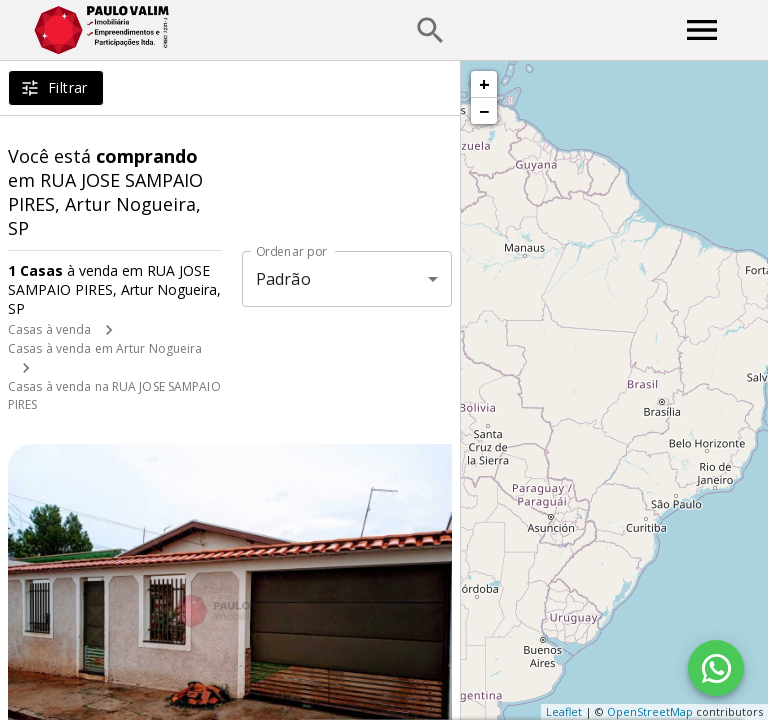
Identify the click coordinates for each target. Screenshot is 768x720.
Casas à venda (49, 329)
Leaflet (564, 711)
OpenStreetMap (650, 711)
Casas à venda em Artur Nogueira (105, 348)
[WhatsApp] (716, 668)
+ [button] (484, 84)
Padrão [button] (283, 279)
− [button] (484, 111)
